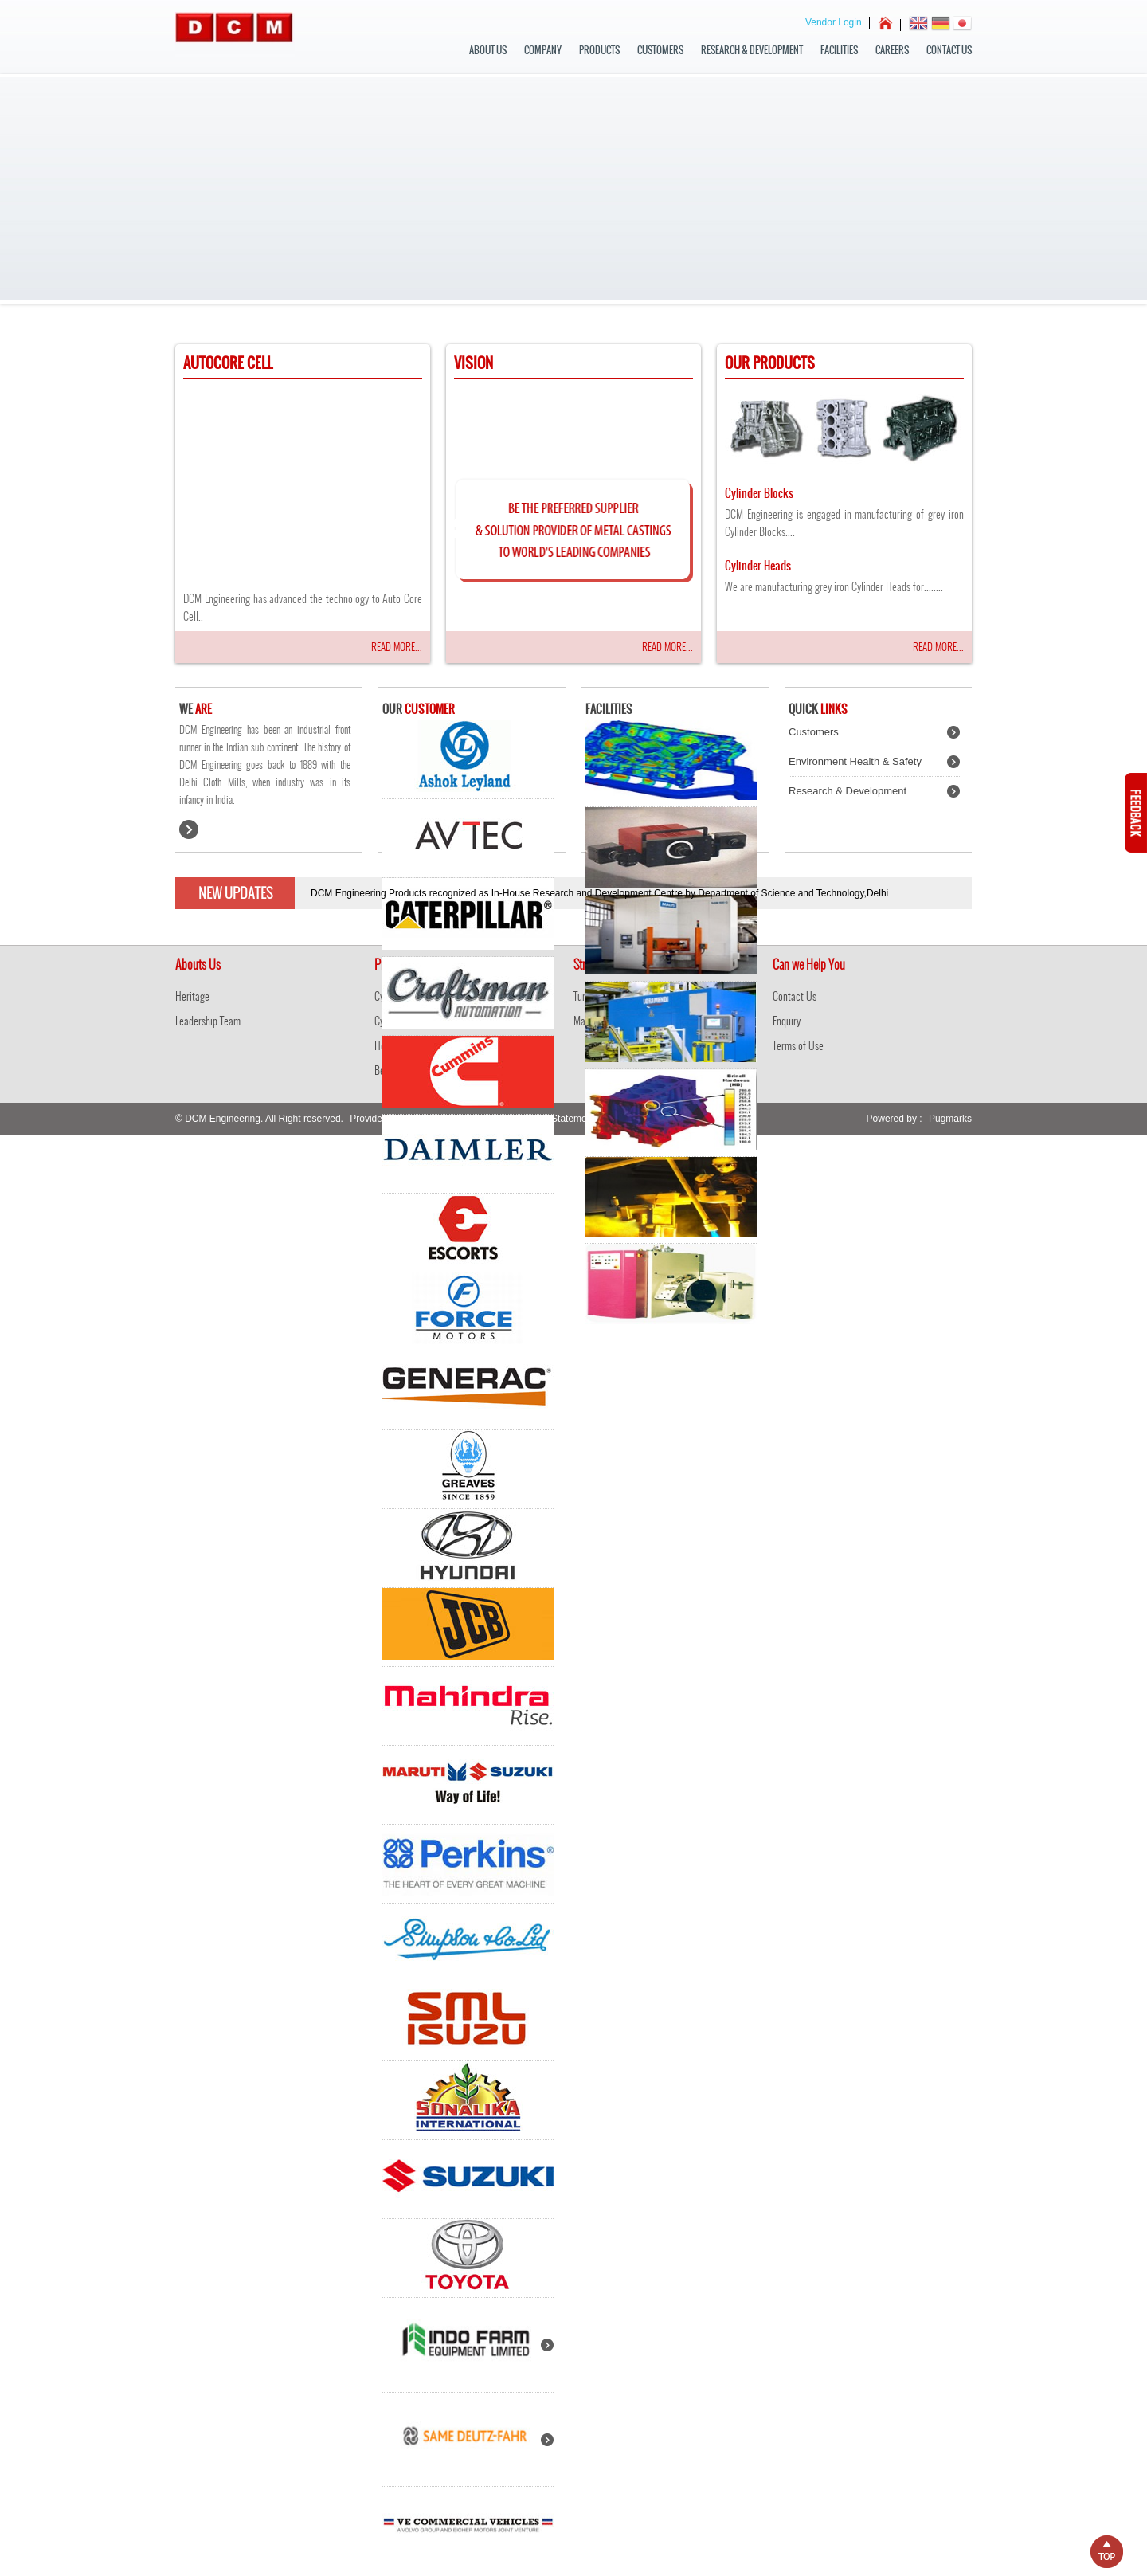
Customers (660, 50)
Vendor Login (833, 22)
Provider (368, 1118)
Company (543, 50)
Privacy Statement (555, 1118)
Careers (892, 50)
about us (488, 50)
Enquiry (787, 1021)
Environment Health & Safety (855, 761)
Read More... (396, 646)
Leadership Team (208, 1021)
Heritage (192, 996)
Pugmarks (950, 1118)
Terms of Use (798, 1045)
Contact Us (949, 50)
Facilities (839, 50)
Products (599, 50)
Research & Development (752, 50)
